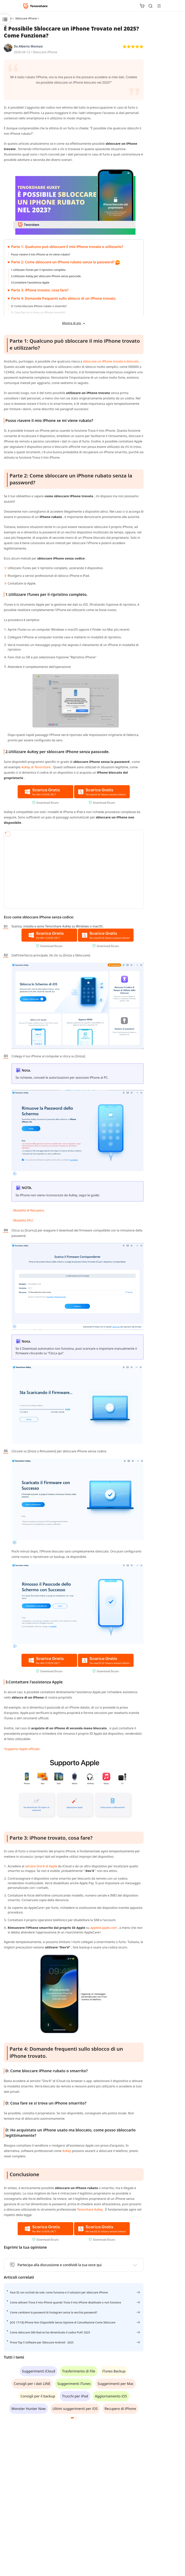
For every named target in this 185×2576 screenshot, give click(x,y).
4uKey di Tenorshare (36, 767)
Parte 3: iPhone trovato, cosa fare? (40, 290)
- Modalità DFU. (23, 1220)
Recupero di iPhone (120, 2408)
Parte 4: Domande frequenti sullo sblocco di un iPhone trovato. (63, 298)
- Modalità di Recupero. (28, 1210)
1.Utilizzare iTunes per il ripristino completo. (38, 270)
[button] (72, 2417)
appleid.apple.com (104, 1928)
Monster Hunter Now (28, 2408)
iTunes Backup (114, 2371)
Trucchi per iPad (75, 2396)
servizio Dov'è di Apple (41, 1866)
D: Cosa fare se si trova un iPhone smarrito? (38, 312)
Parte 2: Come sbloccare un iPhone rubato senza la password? (63, 262)
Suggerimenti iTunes (74, 2383)
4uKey (67, 2151)
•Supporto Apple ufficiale (22, 1749)
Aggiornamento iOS (111, 2396)
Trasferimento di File (78, 2371)
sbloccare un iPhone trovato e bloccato (111, 361)
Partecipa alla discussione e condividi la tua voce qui (59, 2265)
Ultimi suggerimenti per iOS (75, 2408)
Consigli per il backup (38, 2396)
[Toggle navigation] (158, 5)
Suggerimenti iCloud (38, 2371)
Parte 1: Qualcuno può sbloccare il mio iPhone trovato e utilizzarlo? (67, 246)
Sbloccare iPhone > (27, 18)
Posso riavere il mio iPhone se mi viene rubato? (40, 254)
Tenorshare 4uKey (90, 2209)
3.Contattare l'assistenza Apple (30, 282)
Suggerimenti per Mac (115, 2383)
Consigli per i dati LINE (32, 2383)
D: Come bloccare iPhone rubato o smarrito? (39, 306)
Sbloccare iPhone (45, 52)
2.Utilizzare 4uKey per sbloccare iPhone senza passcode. (46, 276)
